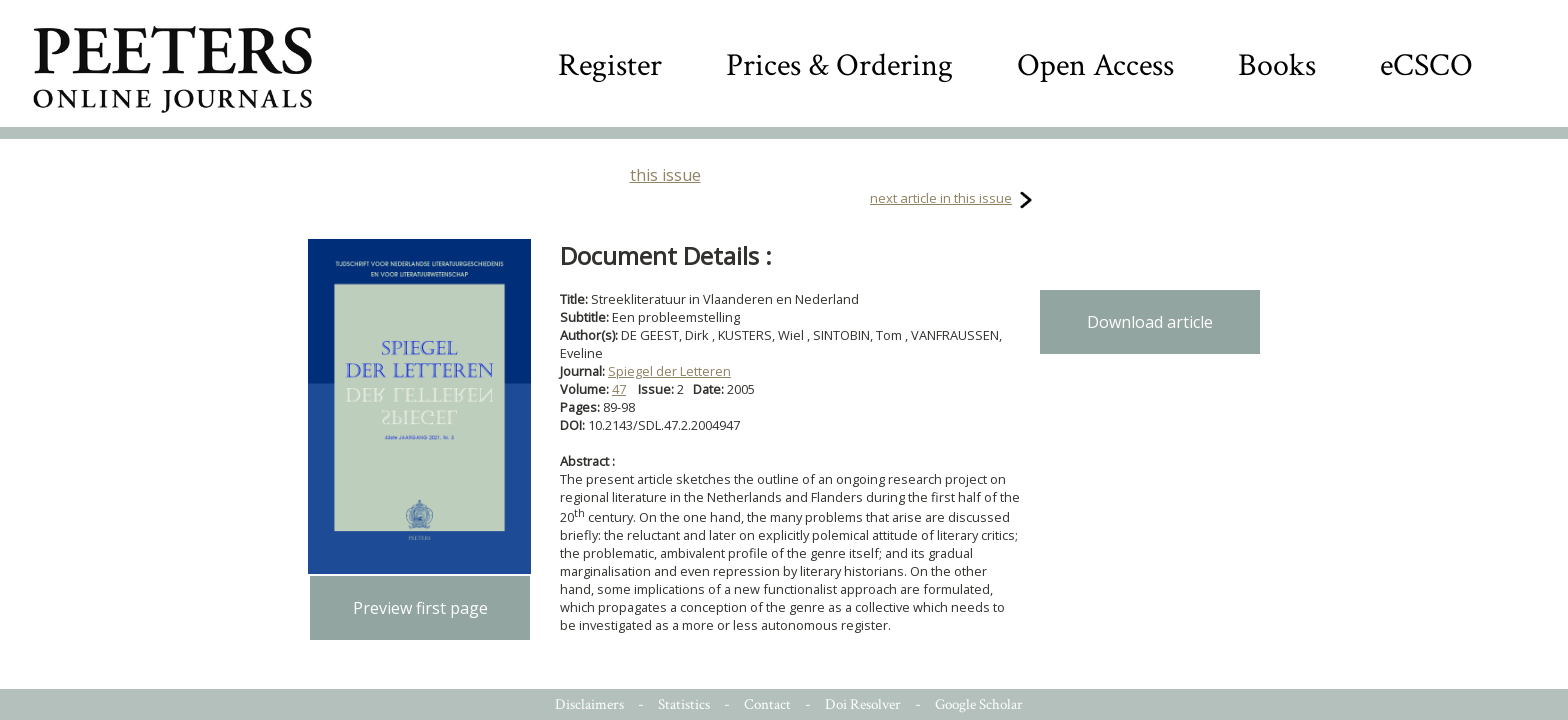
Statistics (684, 704)
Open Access (1095, 65)
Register (610, 65)
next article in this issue (941, 198)
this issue (665, 175)
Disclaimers (589, 704)
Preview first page (420, 608)
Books (1277, 65)
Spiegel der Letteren (669, 371)
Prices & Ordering (839, 65)
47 (619, 389)
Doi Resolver (863, 704)
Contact (767, 704)
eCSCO (1426, 65)
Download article (1150, 322)
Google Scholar (979, 704)
